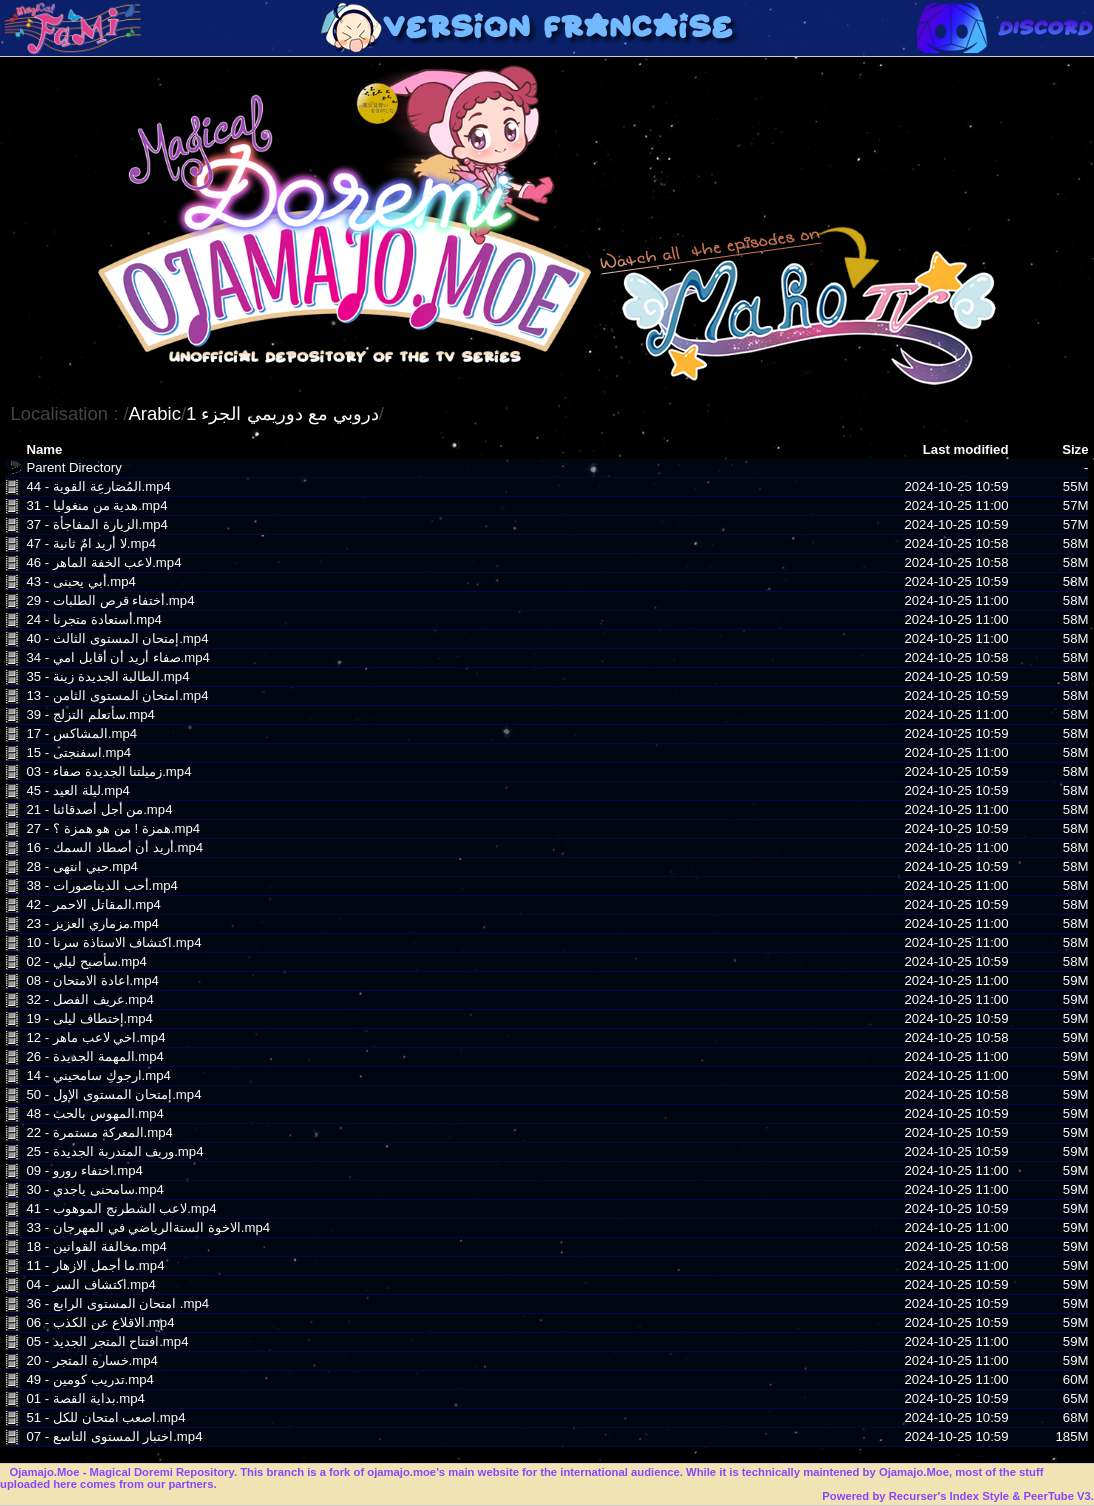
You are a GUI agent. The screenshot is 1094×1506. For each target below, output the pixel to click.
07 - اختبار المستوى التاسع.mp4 (114, 1436)
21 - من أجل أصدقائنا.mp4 (99, 809)
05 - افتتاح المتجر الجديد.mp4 (107, 1341)
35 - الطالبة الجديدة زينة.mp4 (107, 676)
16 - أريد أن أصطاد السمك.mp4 (114, 847)
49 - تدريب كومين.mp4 (89, 1379)
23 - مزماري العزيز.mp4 (92, 923)
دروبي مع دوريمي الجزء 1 (282, 413)
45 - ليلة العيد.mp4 (77, 790)
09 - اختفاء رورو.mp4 (84, 1170)
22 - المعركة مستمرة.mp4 (99, 1132)
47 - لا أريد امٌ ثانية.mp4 (91, 543)
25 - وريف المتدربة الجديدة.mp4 (114, 1151)
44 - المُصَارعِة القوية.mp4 (98, 486)
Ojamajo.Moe (44, 1472)
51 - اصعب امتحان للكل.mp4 (105, 1417)
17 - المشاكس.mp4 (81, 733)
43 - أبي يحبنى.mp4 (80, 581)
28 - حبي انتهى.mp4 (81, 866)
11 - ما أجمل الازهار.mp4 (95, 1265)
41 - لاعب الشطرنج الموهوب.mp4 (121, 1208)
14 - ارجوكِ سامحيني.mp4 (98, 1075)
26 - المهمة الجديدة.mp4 (94, 1056)
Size (1075, 449)
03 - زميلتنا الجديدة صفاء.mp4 (108, 771)
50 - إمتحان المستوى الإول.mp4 (113, 1094)
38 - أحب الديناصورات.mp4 (101, 885)
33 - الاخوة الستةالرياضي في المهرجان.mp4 (148, 1227)
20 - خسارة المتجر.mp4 (91, 1360)
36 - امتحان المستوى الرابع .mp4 (117, 1303)
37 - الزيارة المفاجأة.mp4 (96, 524)
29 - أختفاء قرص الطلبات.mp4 (110, 600)
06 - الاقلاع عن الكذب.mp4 (100, 1322)
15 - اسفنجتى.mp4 (78, 752)
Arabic (155, 413)
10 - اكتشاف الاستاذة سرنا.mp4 (113, 942)
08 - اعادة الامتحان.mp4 (92, 980)
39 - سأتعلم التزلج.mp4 (90, 714)
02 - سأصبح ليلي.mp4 (86, 961)
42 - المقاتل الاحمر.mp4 (93, 904)
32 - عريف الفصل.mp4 (89, 999)
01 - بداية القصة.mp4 (85, 1398)
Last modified (966, 449)
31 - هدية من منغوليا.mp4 (96, 505)
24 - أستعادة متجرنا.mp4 (93, 619)
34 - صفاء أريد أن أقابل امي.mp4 (117, 657)
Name (44, 449)
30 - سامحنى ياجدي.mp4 (94, 1189)
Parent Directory (73, 467)
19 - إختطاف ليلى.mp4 (89, 1018)
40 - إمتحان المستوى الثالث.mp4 (117, 638)
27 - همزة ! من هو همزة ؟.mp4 (113, 828)
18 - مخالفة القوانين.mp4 (96, 1246)
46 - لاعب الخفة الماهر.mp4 (103, 562)
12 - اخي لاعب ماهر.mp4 (95, 1037)
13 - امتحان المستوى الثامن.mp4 (117, 695)
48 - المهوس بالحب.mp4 (94, 1113)
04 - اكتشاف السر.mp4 (90, 1284)
